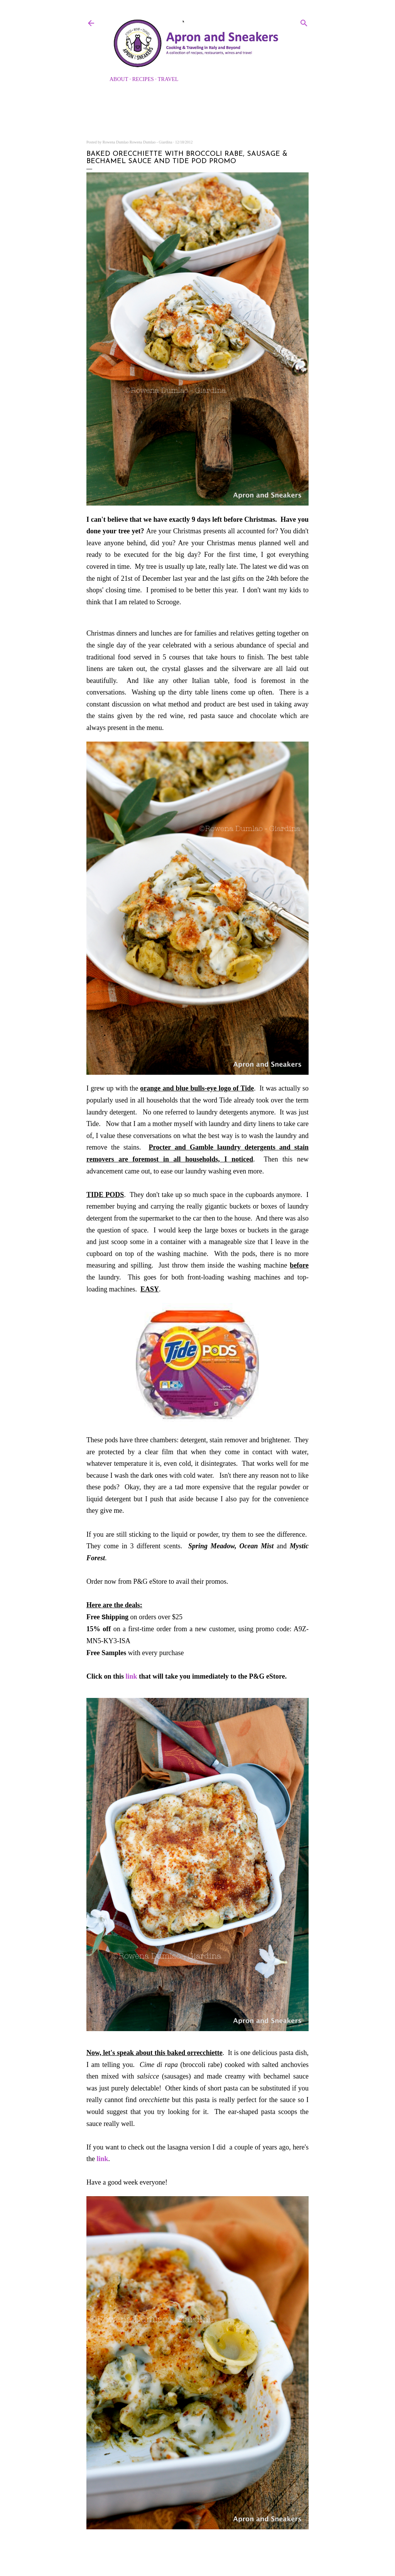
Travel (168, 79)
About (119, 79)
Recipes (143, 79)
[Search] (304, 21)
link (131, 1676)
